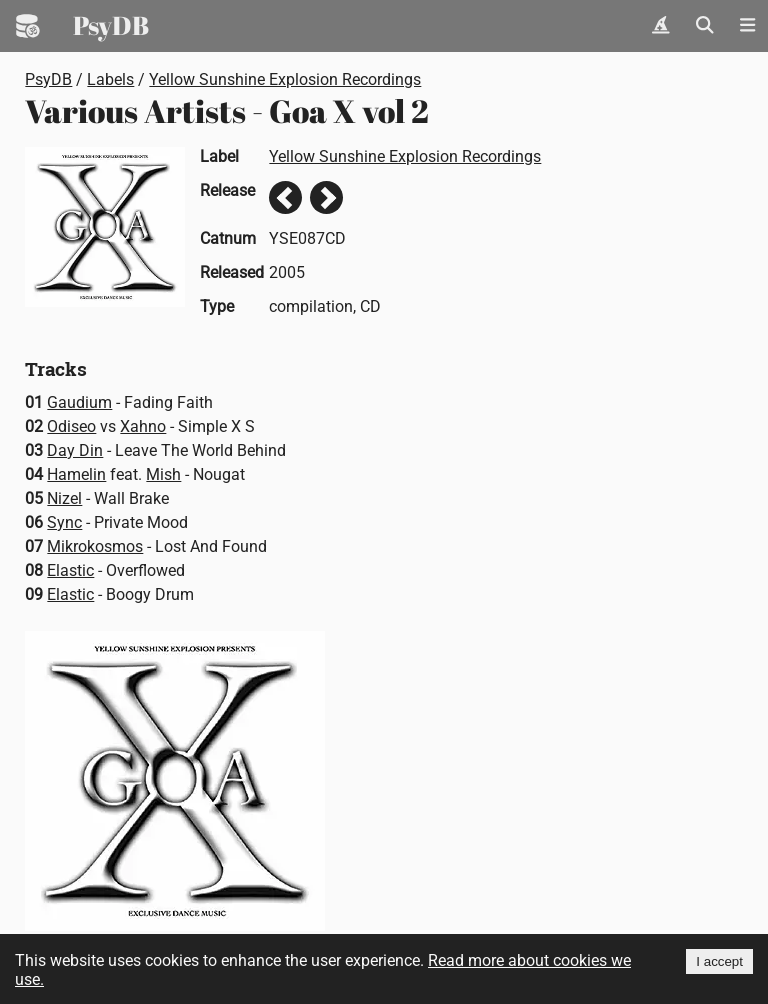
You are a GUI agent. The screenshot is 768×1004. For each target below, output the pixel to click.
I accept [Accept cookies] (719, 961)
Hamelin (76, 474)
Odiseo (71, 426)
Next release (326, 197)
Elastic (70, 570)
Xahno (143, 426)
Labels (110, 79)
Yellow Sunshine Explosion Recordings (285, 79)
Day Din (75, 450)
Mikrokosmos (95, 546)
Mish (163, 474)
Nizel (64, 498)
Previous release (285, 197)
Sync (64, 522)
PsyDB (111, 25)
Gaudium (79, 402)
